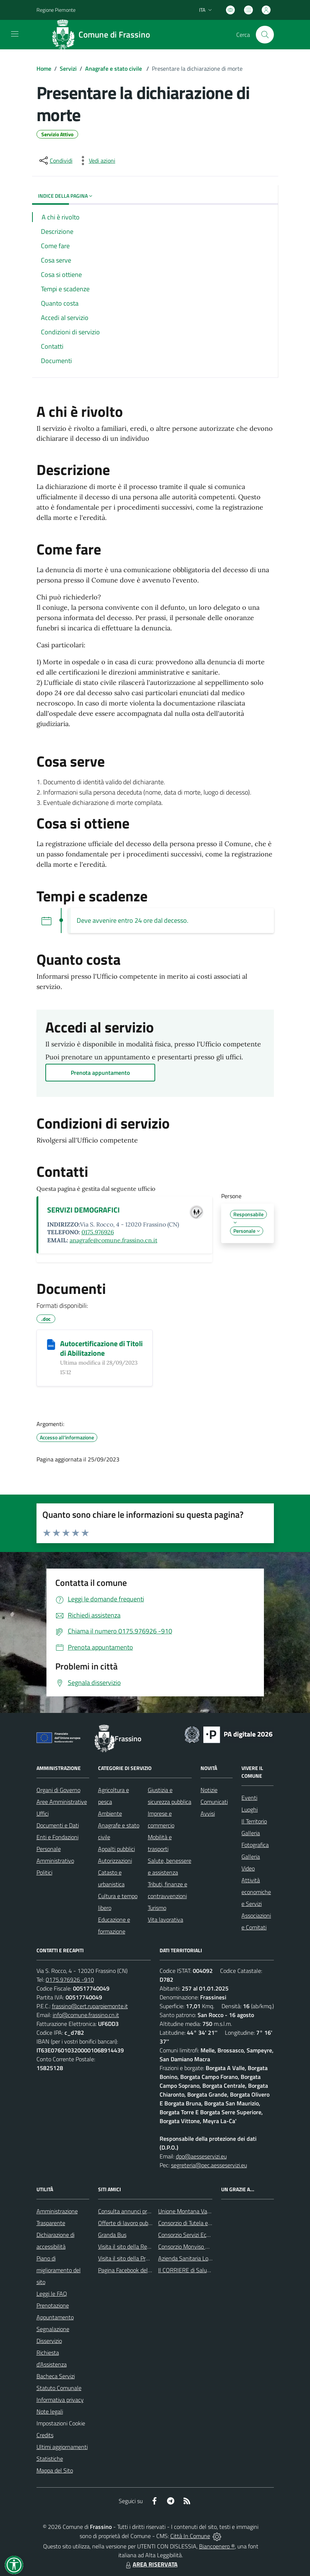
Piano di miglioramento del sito (58, 2270)
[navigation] (14, 33)
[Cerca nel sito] (265, 34)
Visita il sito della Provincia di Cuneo (141, 2258)
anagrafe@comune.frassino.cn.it (113, 1240)
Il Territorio (254, 1821)
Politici (44, 1872)
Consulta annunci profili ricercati (137, 2211)
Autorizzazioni (115, 1860)
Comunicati (214, 1801)
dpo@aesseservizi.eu (201, 2156)
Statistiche (49, 2458)
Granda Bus (112, 2234)
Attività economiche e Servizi (256, 1892)
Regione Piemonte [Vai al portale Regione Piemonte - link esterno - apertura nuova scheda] (56, 10)
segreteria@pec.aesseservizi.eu (209, 2165)
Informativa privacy (60, 2399)
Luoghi (249, 1809)
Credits (44, 2435)
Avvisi (208, 1813)
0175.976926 (97, 1232)
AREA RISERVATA (151, 2564)
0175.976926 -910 (70, 1979)
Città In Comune (190, 2535)
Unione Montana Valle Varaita (195, 2211)
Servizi (68, 68)
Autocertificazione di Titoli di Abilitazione (101, 1348)
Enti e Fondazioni (57, 1837)
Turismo (157, 1907)
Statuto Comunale (58, 2387)
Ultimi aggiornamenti (62, 2446)
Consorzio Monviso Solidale (191, 2246)
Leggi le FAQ (51, 2293)
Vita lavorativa (165, 1919)
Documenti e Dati (57, 1825)
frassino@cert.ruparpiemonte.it (90, 2006)
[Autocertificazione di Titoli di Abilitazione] (51, 1344)
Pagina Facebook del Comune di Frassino (147, 2270)
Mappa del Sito (54, 2470)
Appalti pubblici (116, 1848)
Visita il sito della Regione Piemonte (141, 2246)
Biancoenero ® (217, 2546)
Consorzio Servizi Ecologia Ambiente (202, 2234)
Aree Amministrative (61, 1801)
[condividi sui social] (55, 160)
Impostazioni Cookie (60, 2423)
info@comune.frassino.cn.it (86, 2014)
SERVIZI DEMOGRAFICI (83, 1209)
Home (43, 68)
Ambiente (110, 1813)
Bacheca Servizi (55, 2376)
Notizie (209, 1789)
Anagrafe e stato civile (114, 68)
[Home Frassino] (103, 35)
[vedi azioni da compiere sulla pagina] (96, 160)
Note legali (49, 2411)
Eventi (249, 1797)
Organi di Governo (58, 1789)
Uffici (42, 1813)
